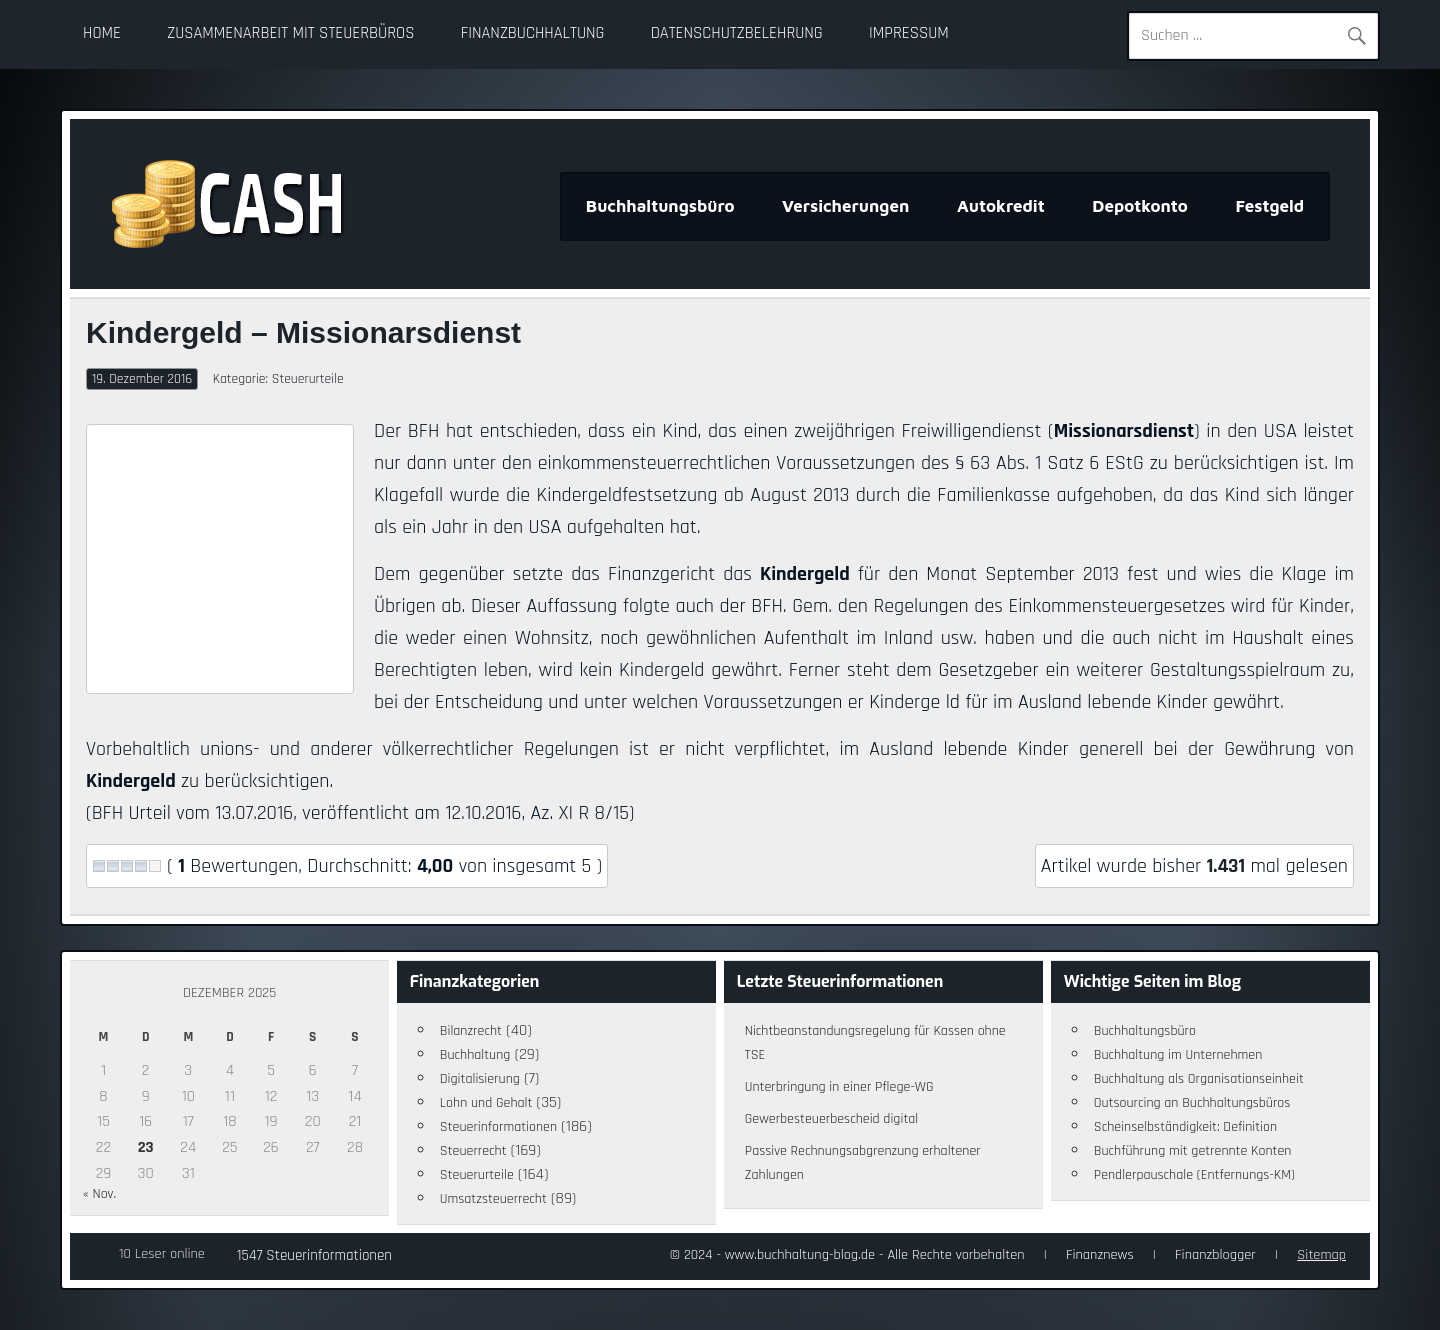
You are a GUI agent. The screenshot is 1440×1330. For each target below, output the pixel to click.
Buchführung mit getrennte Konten (1193, 1151)
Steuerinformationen (498, 1127)
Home (102, 33)
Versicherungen (845, 206)
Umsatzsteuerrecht (493, 1199)
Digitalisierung (480, 1079)
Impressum (909, 33)
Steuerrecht (473, 1151)
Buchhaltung (475, 1055)
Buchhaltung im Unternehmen (1178, 1055)
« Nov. (99, 1194)
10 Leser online (162, 1254)
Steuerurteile (308, 379)
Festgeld (1269, 206)
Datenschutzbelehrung (737, 33)
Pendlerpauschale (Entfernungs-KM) (1194, 1175)
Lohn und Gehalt (486, 1103)
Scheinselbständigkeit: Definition (1185, 1127)
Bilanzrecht (471, 1031)
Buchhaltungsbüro (660, 206)
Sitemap (1321, 1255)
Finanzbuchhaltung (533, 33)
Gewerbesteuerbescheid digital (831, 1119)
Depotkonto (1140, 206)
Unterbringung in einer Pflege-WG (839, 1087)
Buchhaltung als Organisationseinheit (1199, 1079)
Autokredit (1001, 206)
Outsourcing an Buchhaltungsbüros (1192, 1103)
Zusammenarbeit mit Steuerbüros (290, 33)
